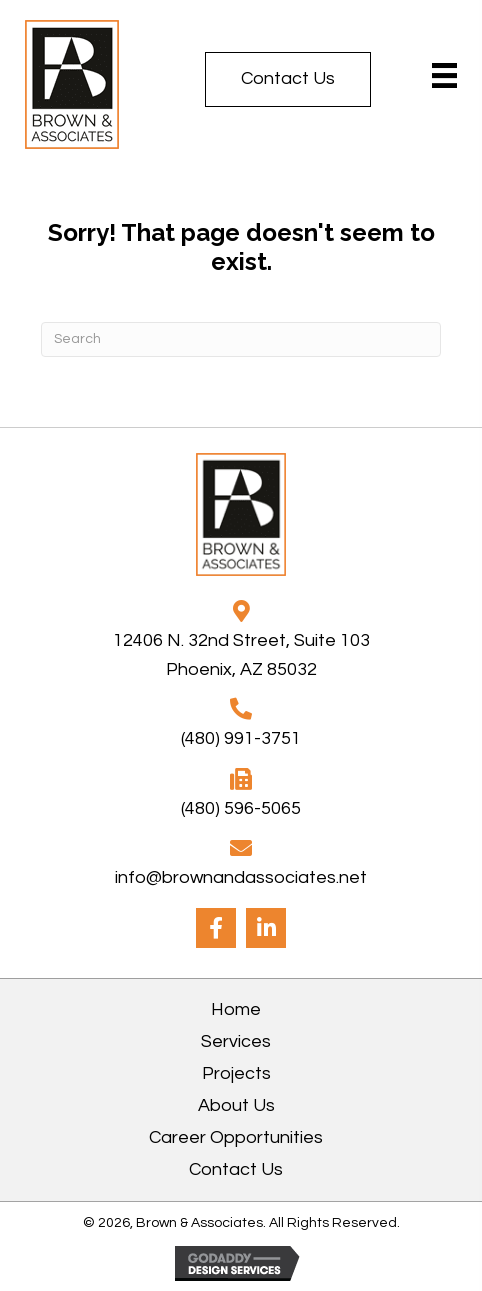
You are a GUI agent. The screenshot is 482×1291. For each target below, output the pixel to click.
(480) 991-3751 (241, 738)
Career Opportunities (236, 1137)
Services (236, 1041)
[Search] (241, 339)
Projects (236, 1073)
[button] (288, 79)
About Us (236, 1105)
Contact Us (236, 1169)
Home (236, 1009)
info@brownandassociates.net (241, 877)
